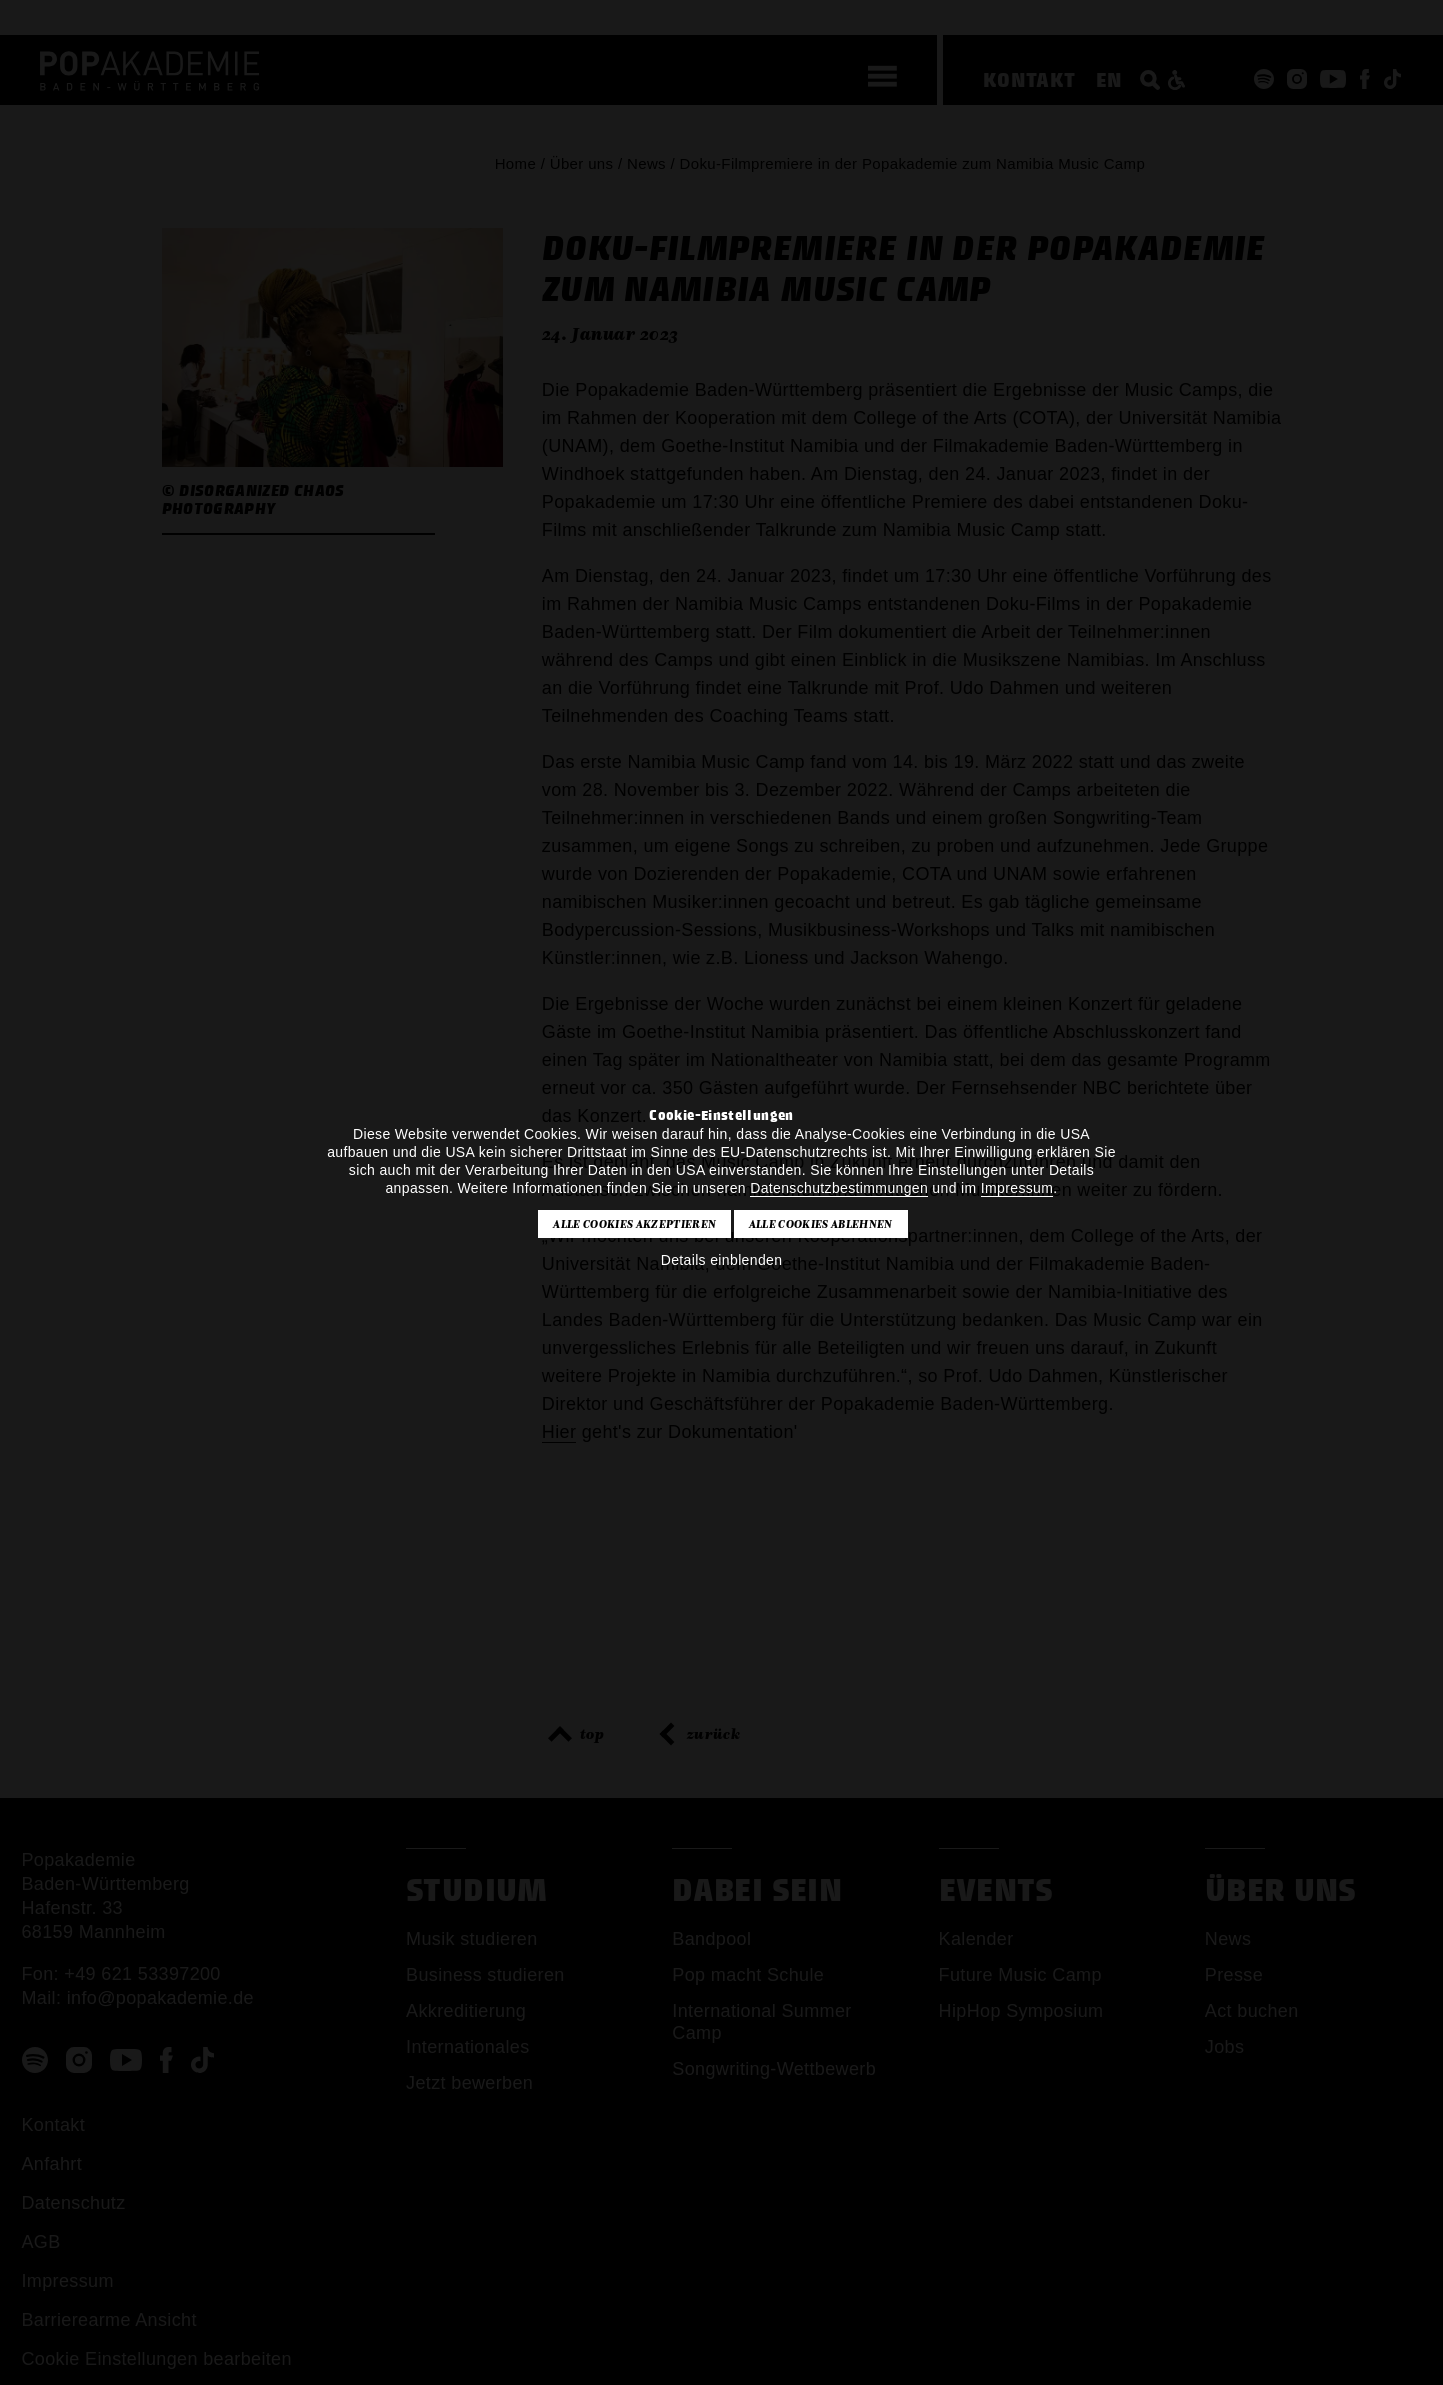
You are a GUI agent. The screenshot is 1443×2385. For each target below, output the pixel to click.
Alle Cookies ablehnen (821, 1224)
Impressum (1017, 1188)
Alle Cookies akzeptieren (634, 1224)
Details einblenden (722, 1260)
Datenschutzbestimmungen (839, 1188)
